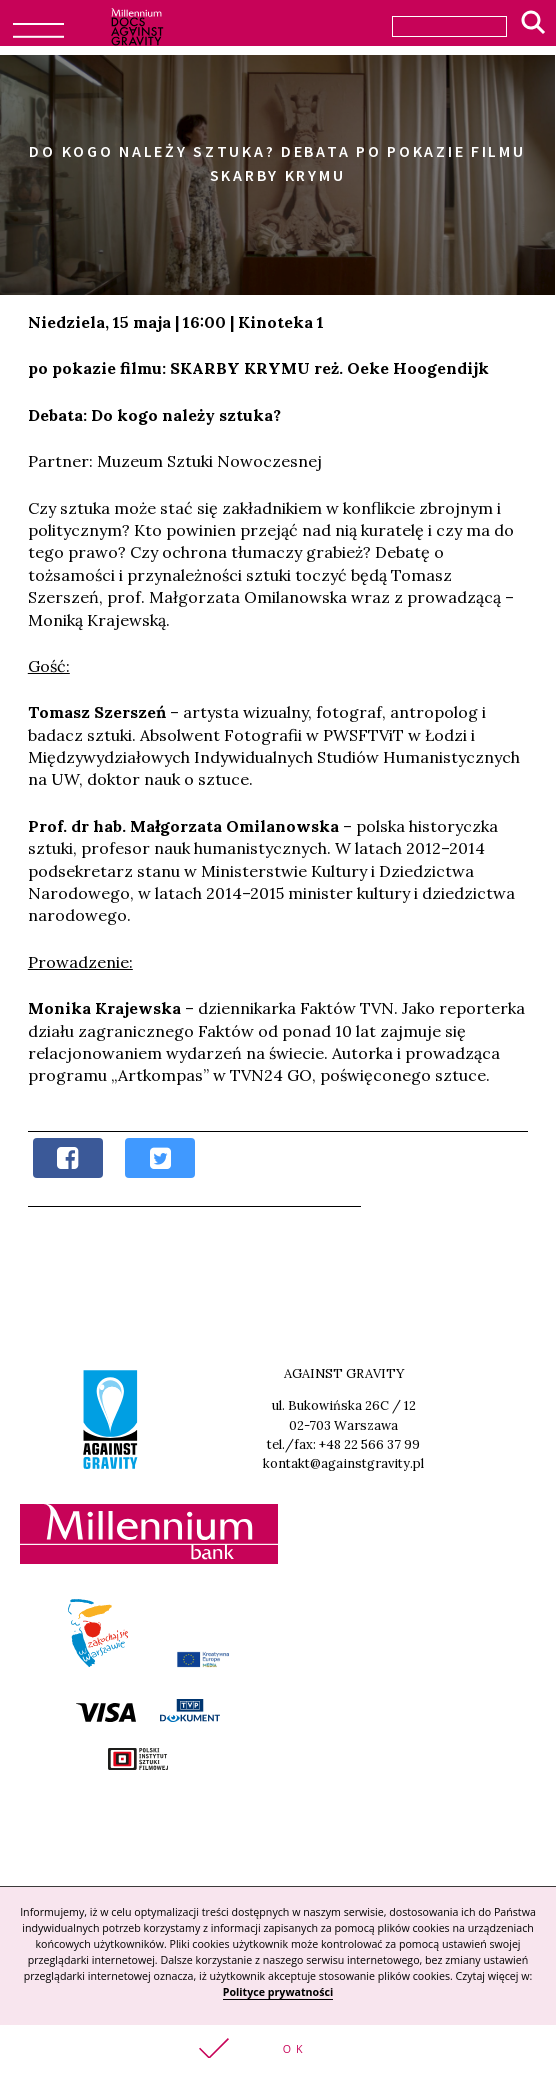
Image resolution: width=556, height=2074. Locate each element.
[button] (278, 2049)
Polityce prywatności (278, 1992)
